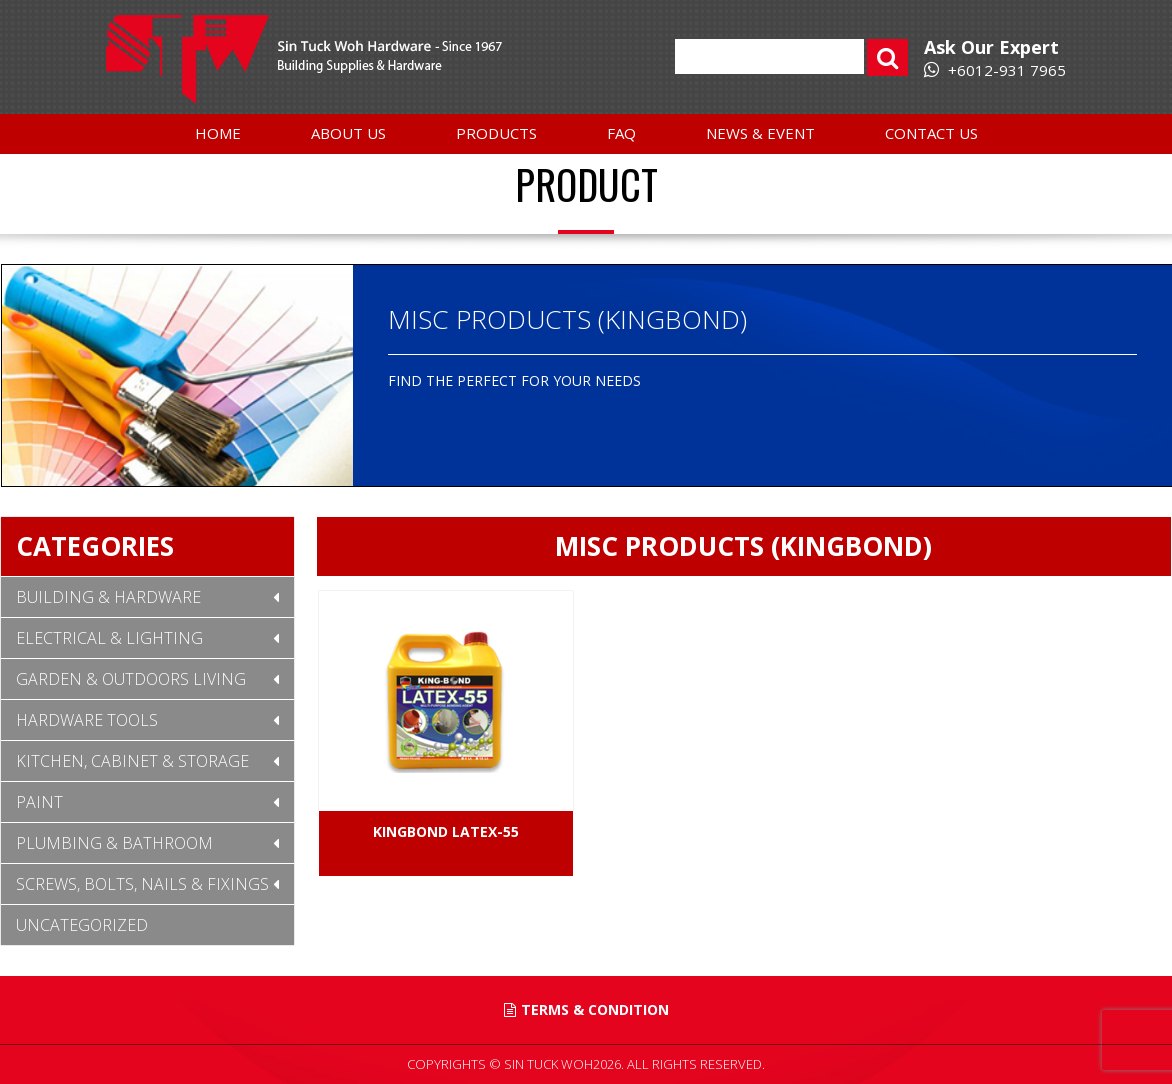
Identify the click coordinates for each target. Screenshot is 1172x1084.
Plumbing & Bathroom (114, 843)
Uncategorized (82, 925)
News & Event (760, 133)
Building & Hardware (108, 597)
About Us (348, 133)
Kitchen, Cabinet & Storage (132, 761)
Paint (39, 802)
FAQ (621, 133)
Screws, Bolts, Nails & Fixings (142, 884)
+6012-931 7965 (995, 70)
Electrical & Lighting (109, 638)
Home (218, 133)
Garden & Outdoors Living (131, 679)
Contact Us (931, 133)
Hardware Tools (87, 720)
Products (496, 133)
